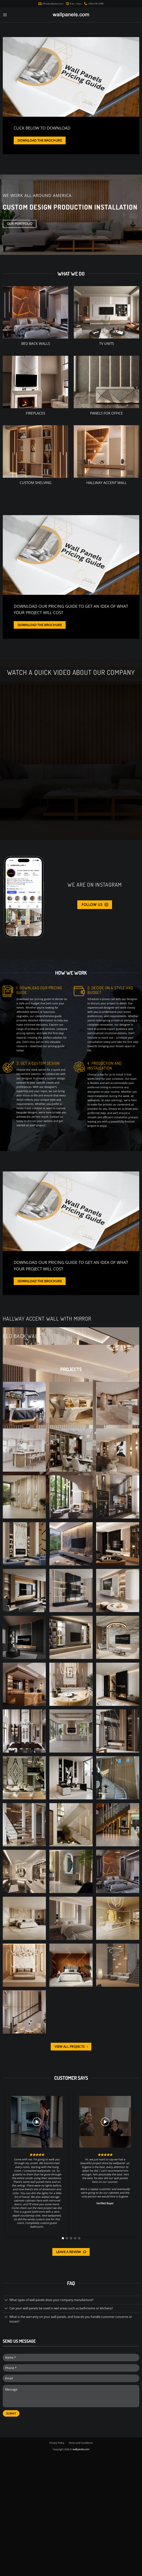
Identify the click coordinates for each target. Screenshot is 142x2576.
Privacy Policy (56, 2442)
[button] (5, 15)
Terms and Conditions (81, 2442)
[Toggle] (6, 2300)
